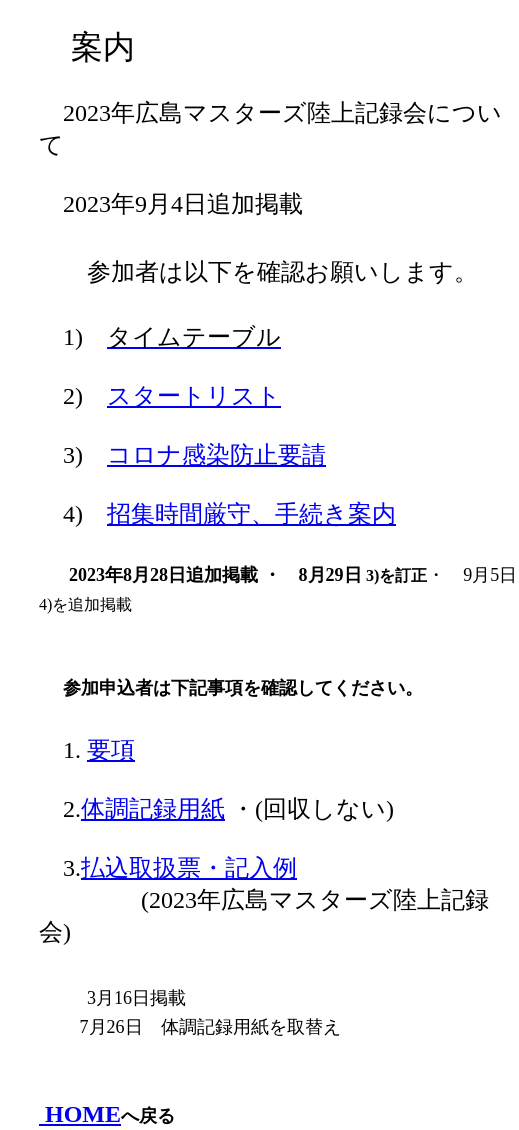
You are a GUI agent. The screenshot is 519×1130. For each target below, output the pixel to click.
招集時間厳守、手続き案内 (251, 514)
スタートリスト (194, 396)
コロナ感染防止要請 (216, 455)
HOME (80, 1114)
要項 (111, 750)
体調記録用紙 (153, 809)
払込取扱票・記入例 (189, 868)
